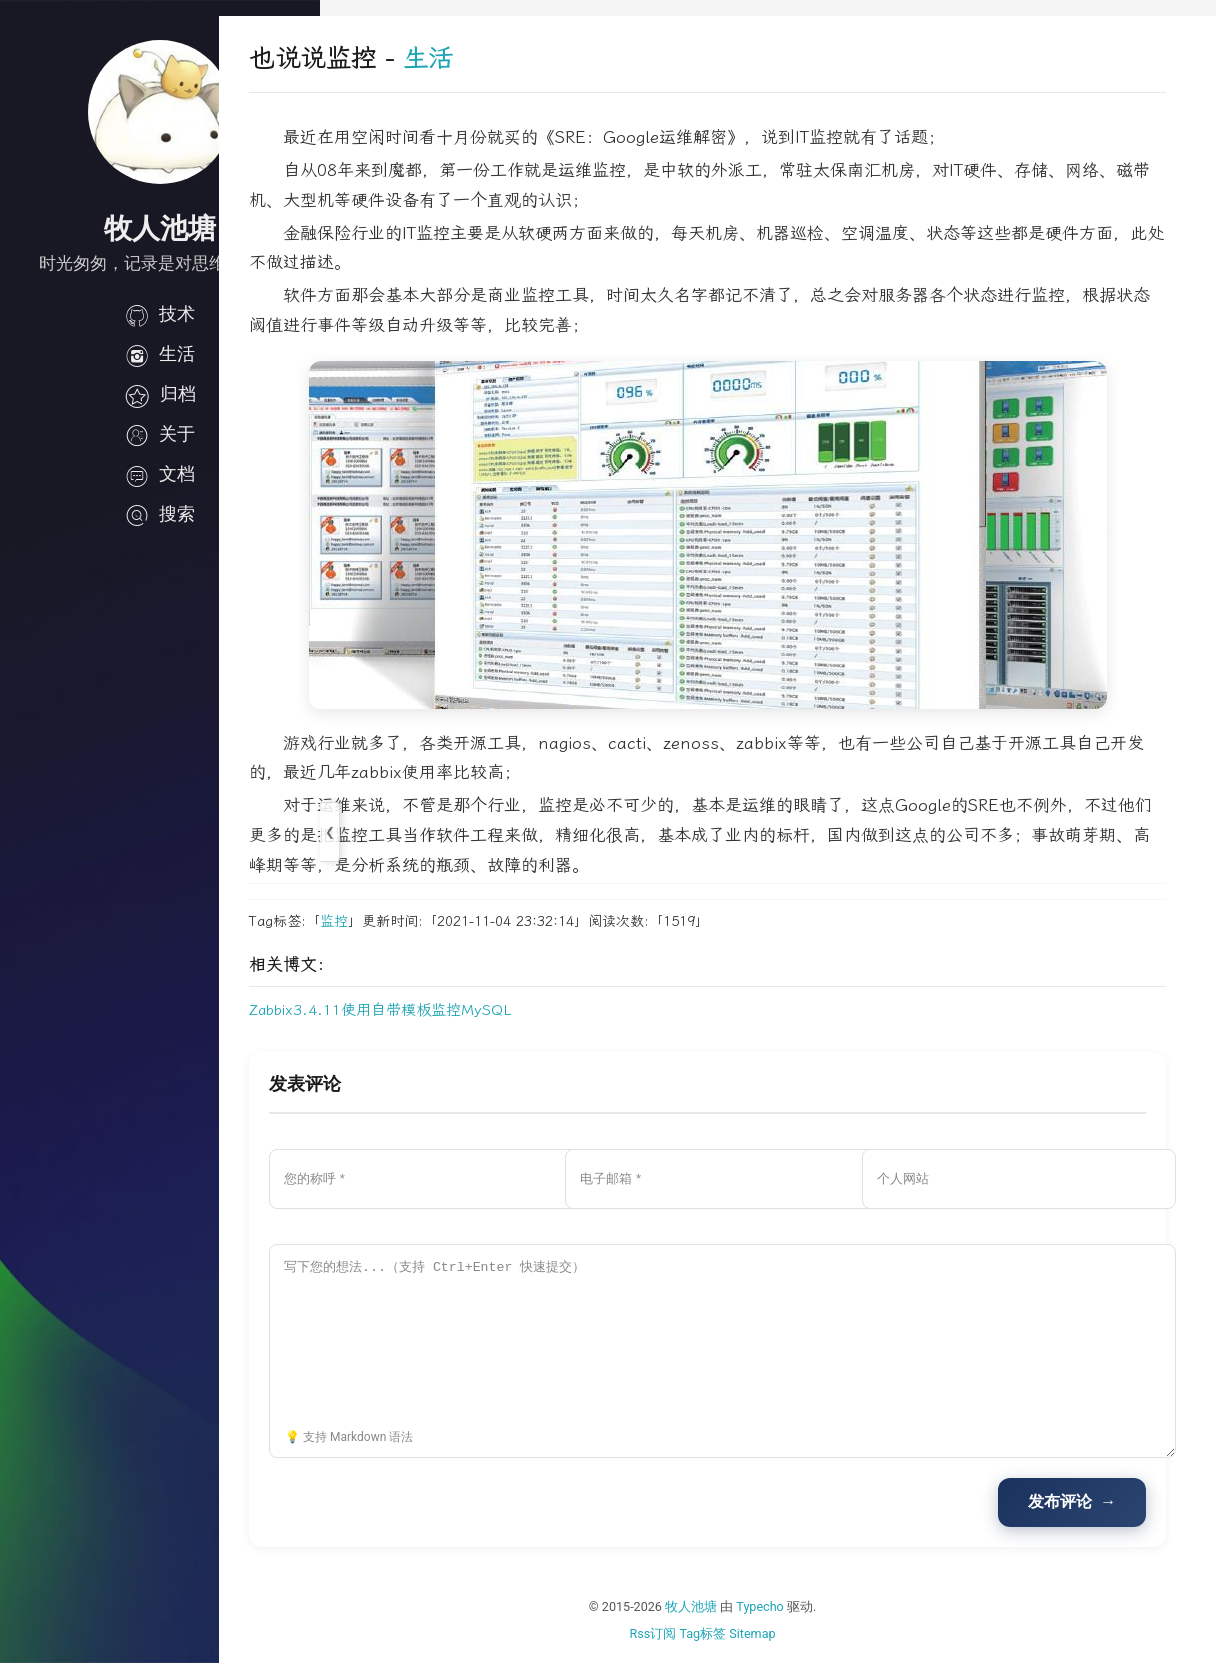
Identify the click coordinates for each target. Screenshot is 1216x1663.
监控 (435, 921)
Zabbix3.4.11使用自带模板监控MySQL (481, 1010)
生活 (160, 354)
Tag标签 (753, 1633)
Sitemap (803, 1633)
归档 (160, 394)
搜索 (160, 514)
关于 (160, 434)
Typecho (811, 1606)
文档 (160, 474)
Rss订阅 (703, 1633)
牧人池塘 (742, 1606)
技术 (160, 314)
